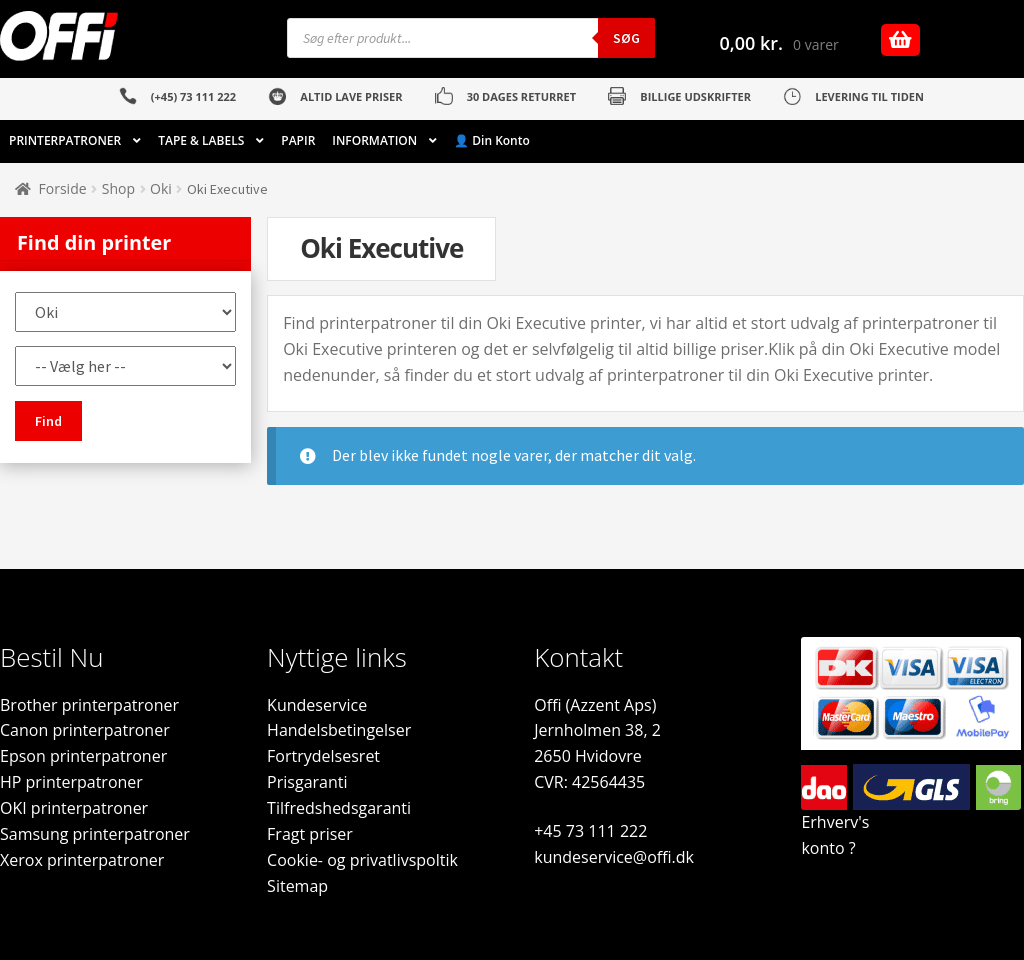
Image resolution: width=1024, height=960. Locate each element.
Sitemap (297, 886)
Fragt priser (310, 834)
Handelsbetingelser (339, 730)
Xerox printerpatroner (82, 860)
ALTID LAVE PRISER (351, 96)
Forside (63, 188)
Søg (626, 38)
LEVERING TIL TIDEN (869, 96)
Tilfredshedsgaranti (339, 808)
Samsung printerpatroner (95, 834)
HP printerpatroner (71, 782)
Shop (118, 188)
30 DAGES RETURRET (521, 96)
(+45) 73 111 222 (193, 96)
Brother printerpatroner (89, 705)
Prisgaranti (307, 782)
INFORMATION (374, 140)
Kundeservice (317, 705)
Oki (161, 188)
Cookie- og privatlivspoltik (362, 860)
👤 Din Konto (492, 140)
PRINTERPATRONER (65, 140)
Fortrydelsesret (323, 756)
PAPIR (298, 140)
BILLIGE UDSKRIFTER (695, 96)
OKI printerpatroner (74, 808)
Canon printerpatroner (85, 730)
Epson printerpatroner (83, 756)
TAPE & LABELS (201, 140)
